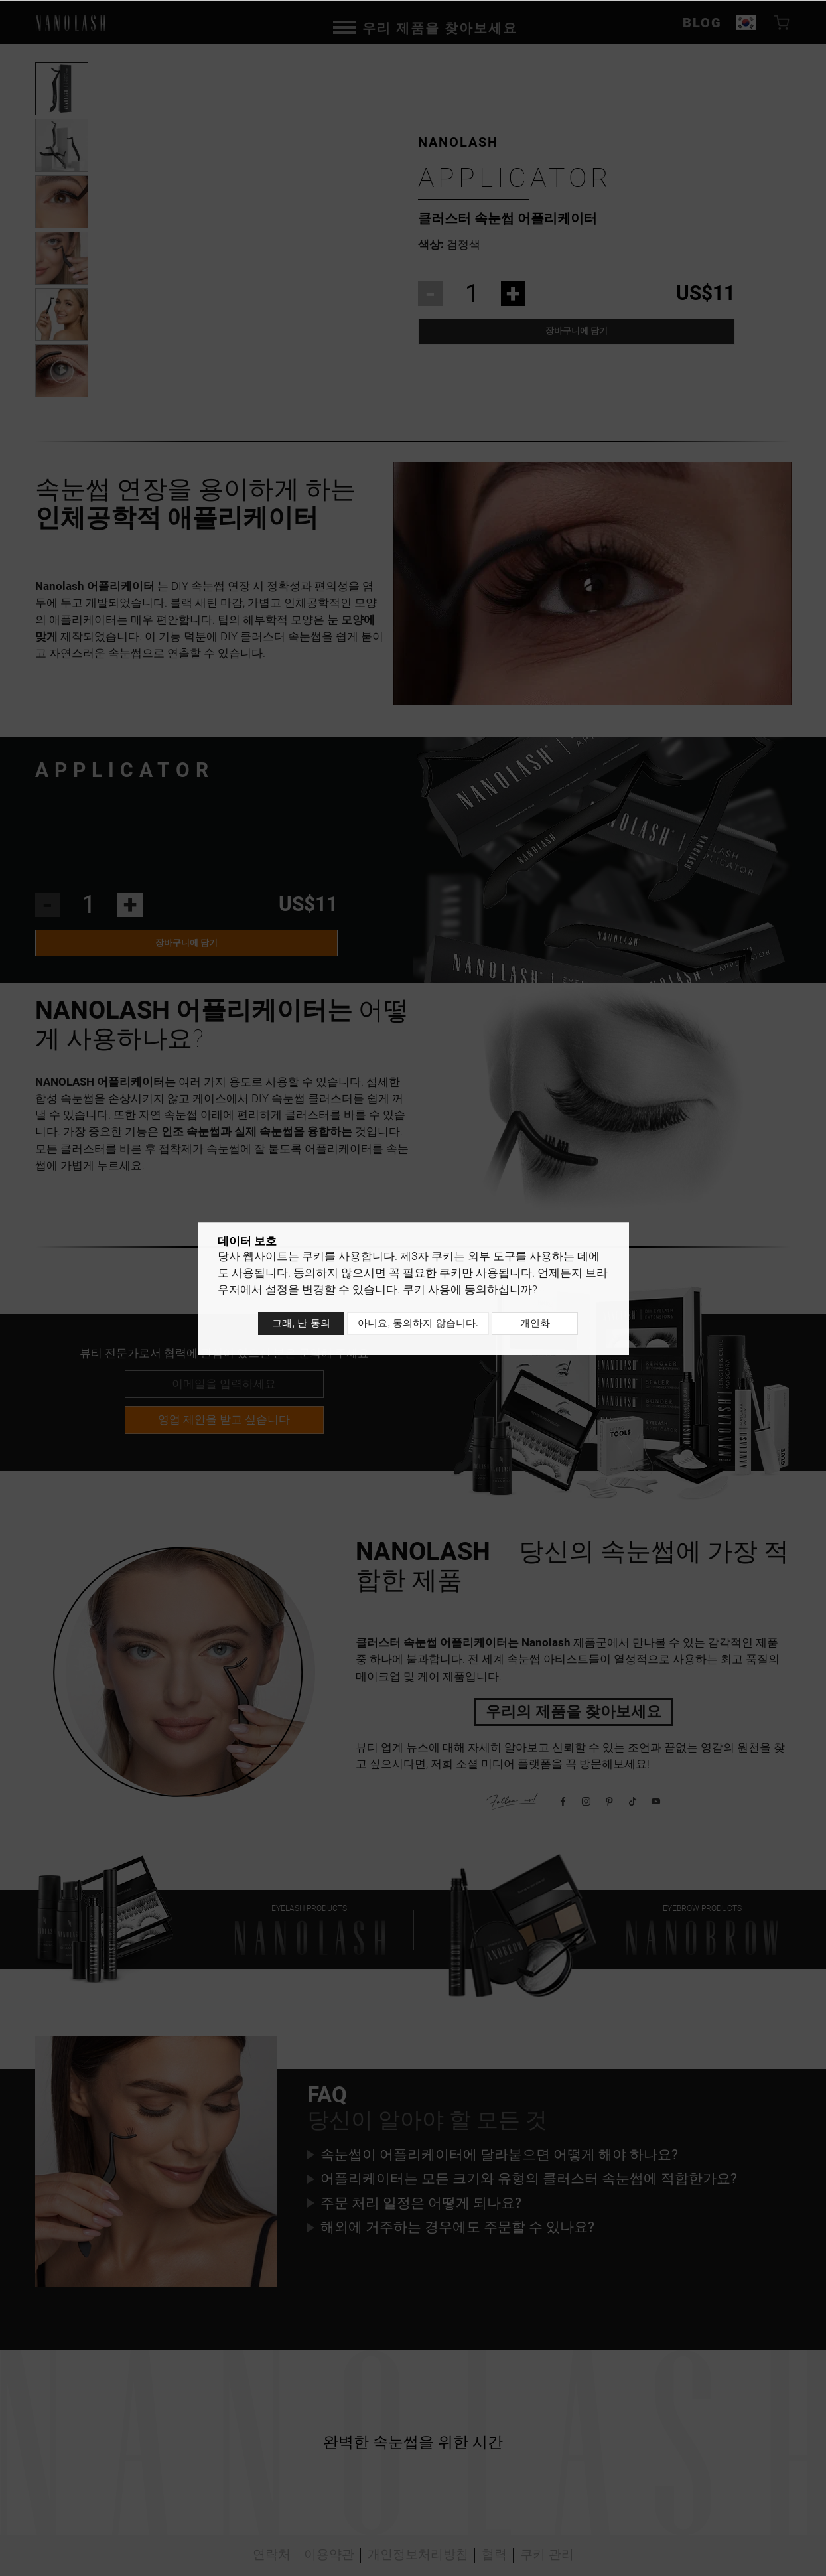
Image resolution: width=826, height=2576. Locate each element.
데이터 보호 (247, 1246)
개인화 (538, 1325)
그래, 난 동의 (298, 1325)
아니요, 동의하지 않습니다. (418, 1325)
